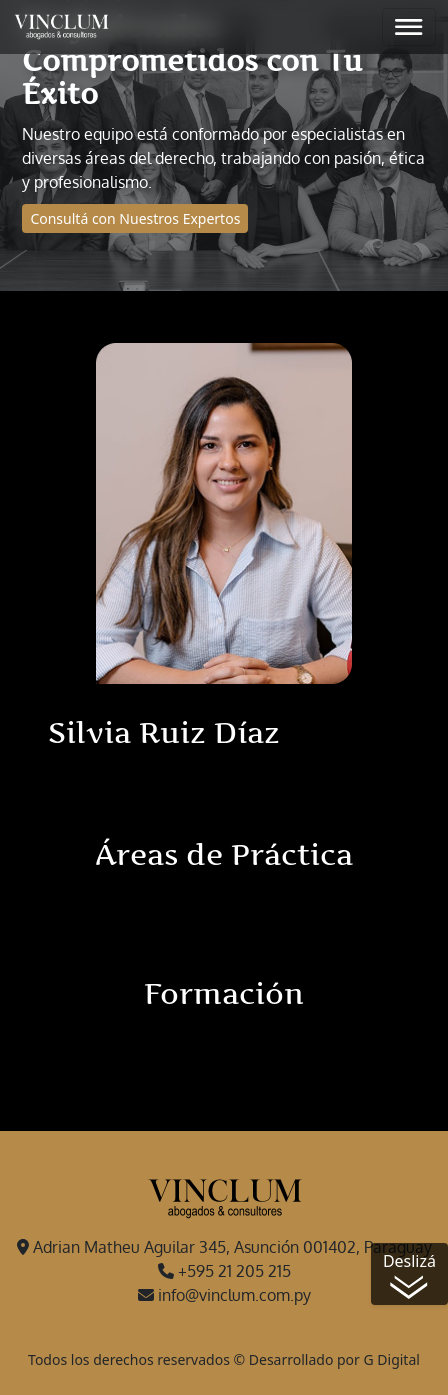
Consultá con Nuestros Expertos (135, 218)
